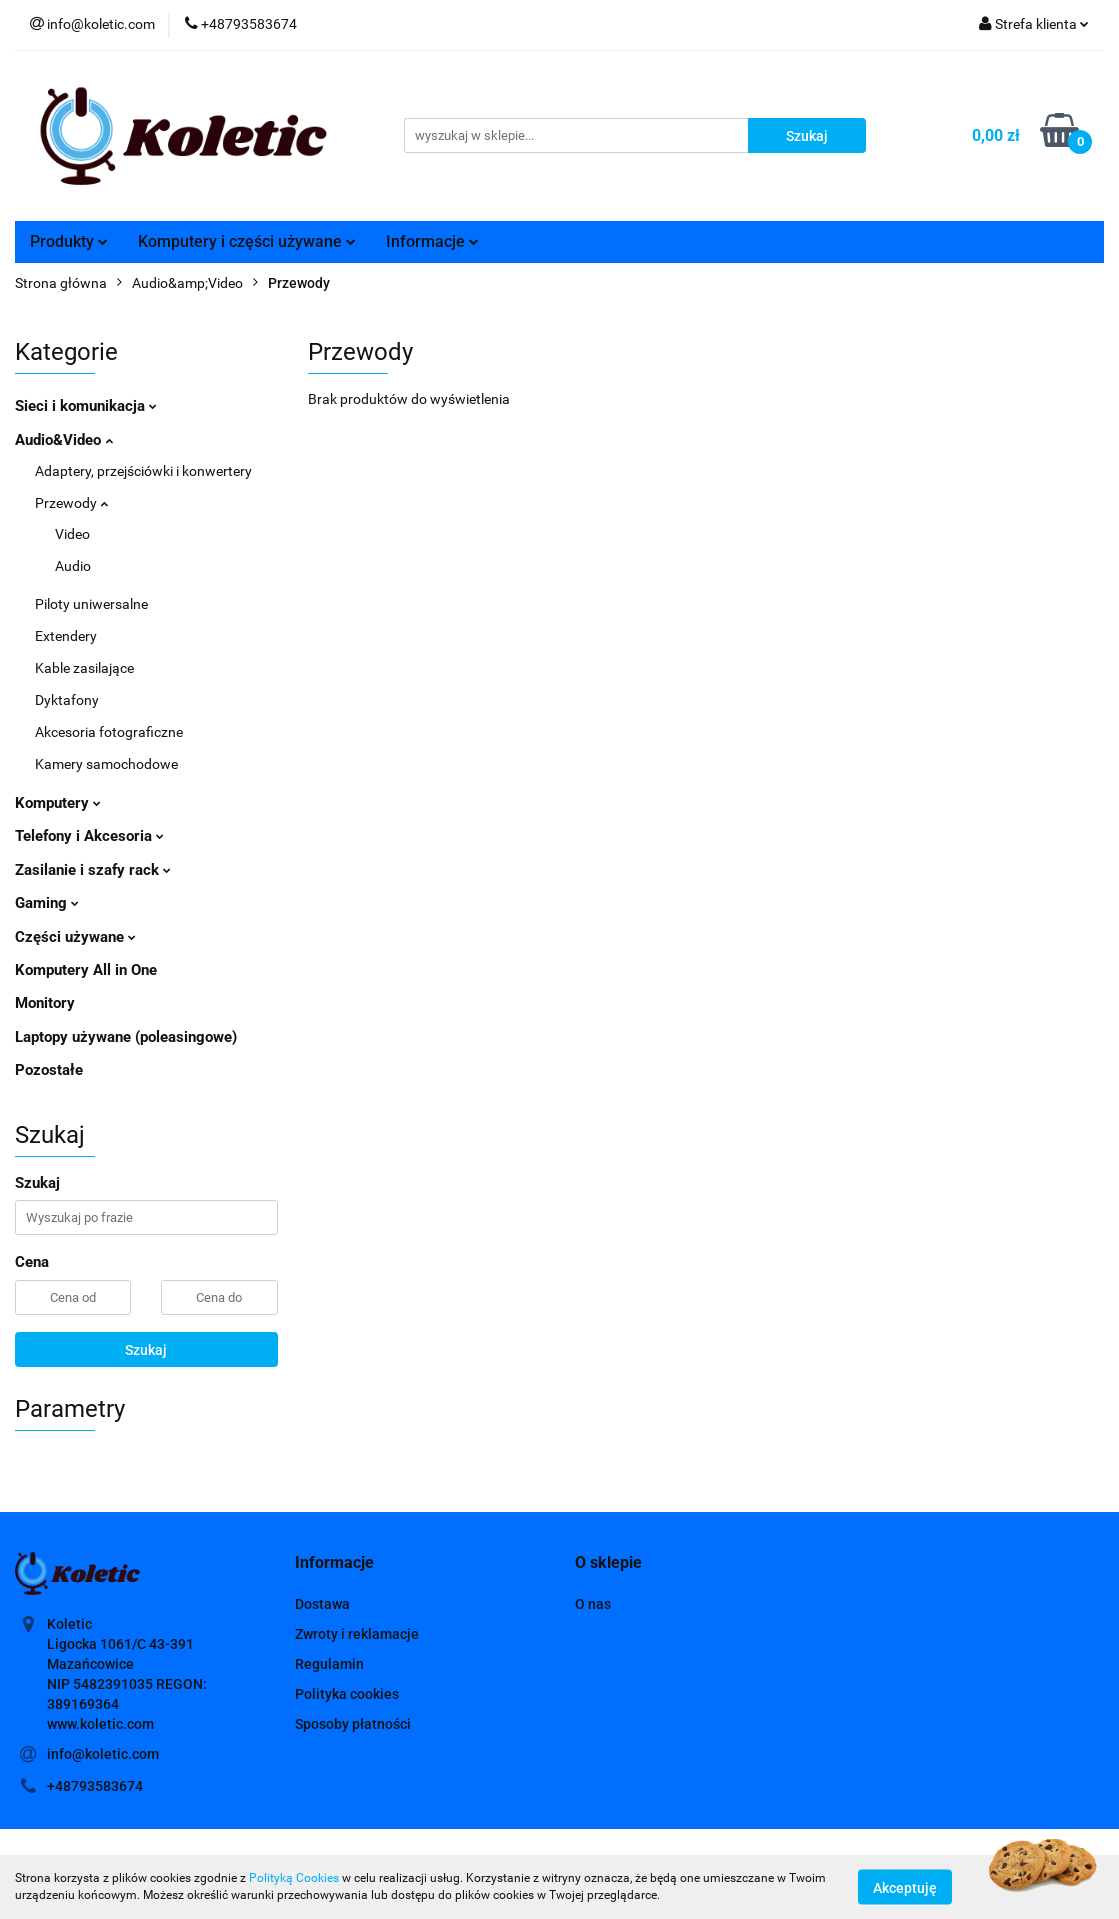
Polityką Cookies (294, 1878)
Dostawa (322, 1604)
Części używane (75, 937)
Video (72, 534)
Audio (73, 566)
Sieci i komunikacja (86, 406)
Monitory (45, 1003)
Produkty (69, 241)
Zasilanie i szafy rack (93, 870)
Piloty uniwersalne (91, 604)
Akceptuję (905, 1887)
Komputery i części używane (247, 241)
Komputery (58, 803)
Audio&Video (64, 440)
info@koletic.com (103, 1754)
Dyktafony (67, 700)
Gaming (47, 903)
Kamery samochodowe (106, 764)
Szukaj (146, 1350)
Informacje (432, 241)
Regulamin (329, 1664)
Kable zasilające (84, 668)
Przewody (71, 503)
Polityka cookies (347, 1694)
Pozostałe (49, 1070)
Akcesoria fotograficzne (109, 732)
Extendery (66, 636)
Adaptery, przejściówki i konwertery (143, 471)
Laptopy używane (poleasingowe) (126, 1037)
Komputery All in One (86, 970)
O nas (593, 1604)
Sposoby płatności (353, 1724)
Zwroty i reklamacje (357, 1634)
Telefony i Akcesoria (89, 836)
